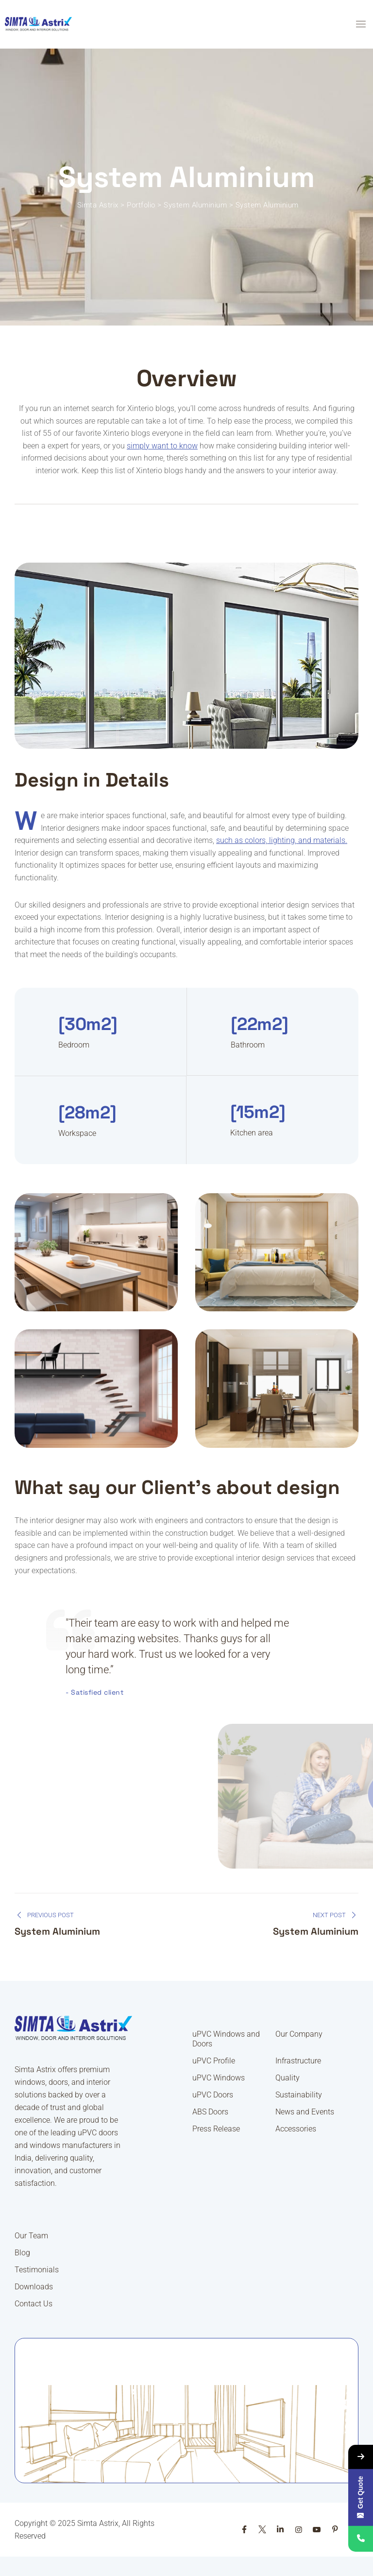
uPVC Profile (213, 2060)
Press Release (216, 2128)
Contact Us (33, 2303)
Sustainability (298, 2094)
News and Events (304, 2111)
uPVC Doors (212, 2094)
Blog (22, 2252)
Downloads (34, 2286)
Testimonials (37, 2269)
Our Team (31, 2235)
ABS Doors (210, 2111)
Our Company (298, 2034)
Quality (287, 2077)
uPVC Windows (218, 2077)
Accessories (295, 2128)
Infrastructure (298, 2060)
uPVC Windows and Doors (226, 2038)
